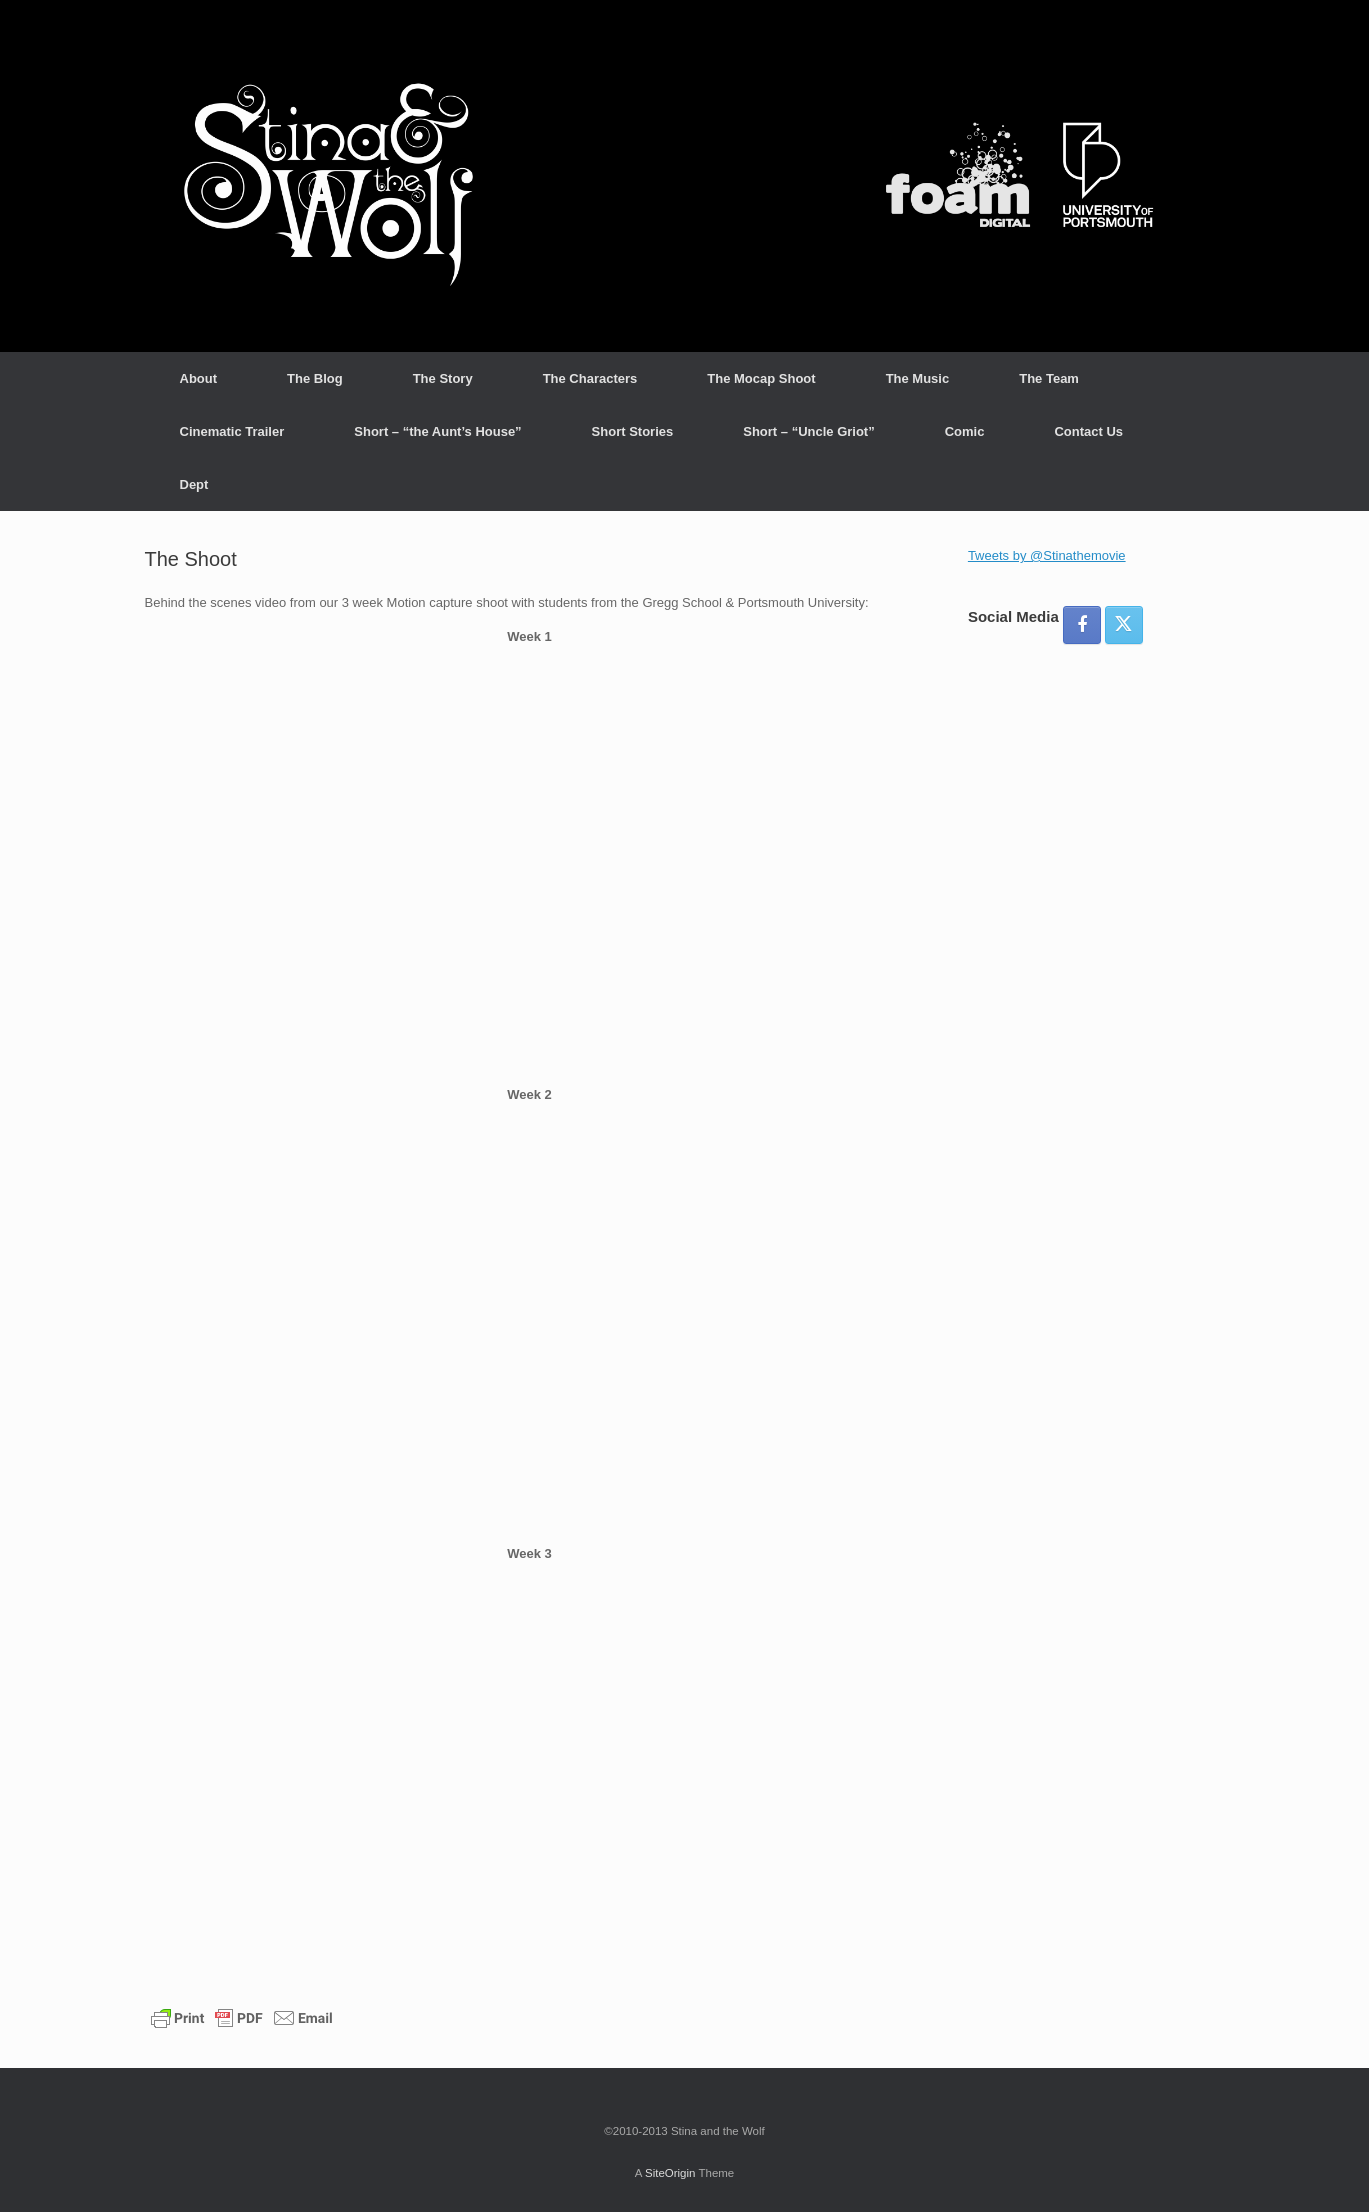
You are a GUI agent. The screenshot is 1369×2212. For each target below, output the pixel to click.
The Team (1049, 378)
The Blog (315, 378)
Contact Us (1088, 431)
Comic (965, 431)
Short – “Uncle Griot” (808, 431)
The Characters (590, 378)
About (199, 378)
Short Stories (633, 431)
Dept (194, 484)
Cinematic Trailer (232, 431)
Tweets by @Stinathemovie (1047, 555)
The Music (918, 378)
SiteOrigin (670, 2173)
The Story (443, 378)
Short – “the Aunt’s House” (437, 431)
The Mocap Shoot (761, 378)
